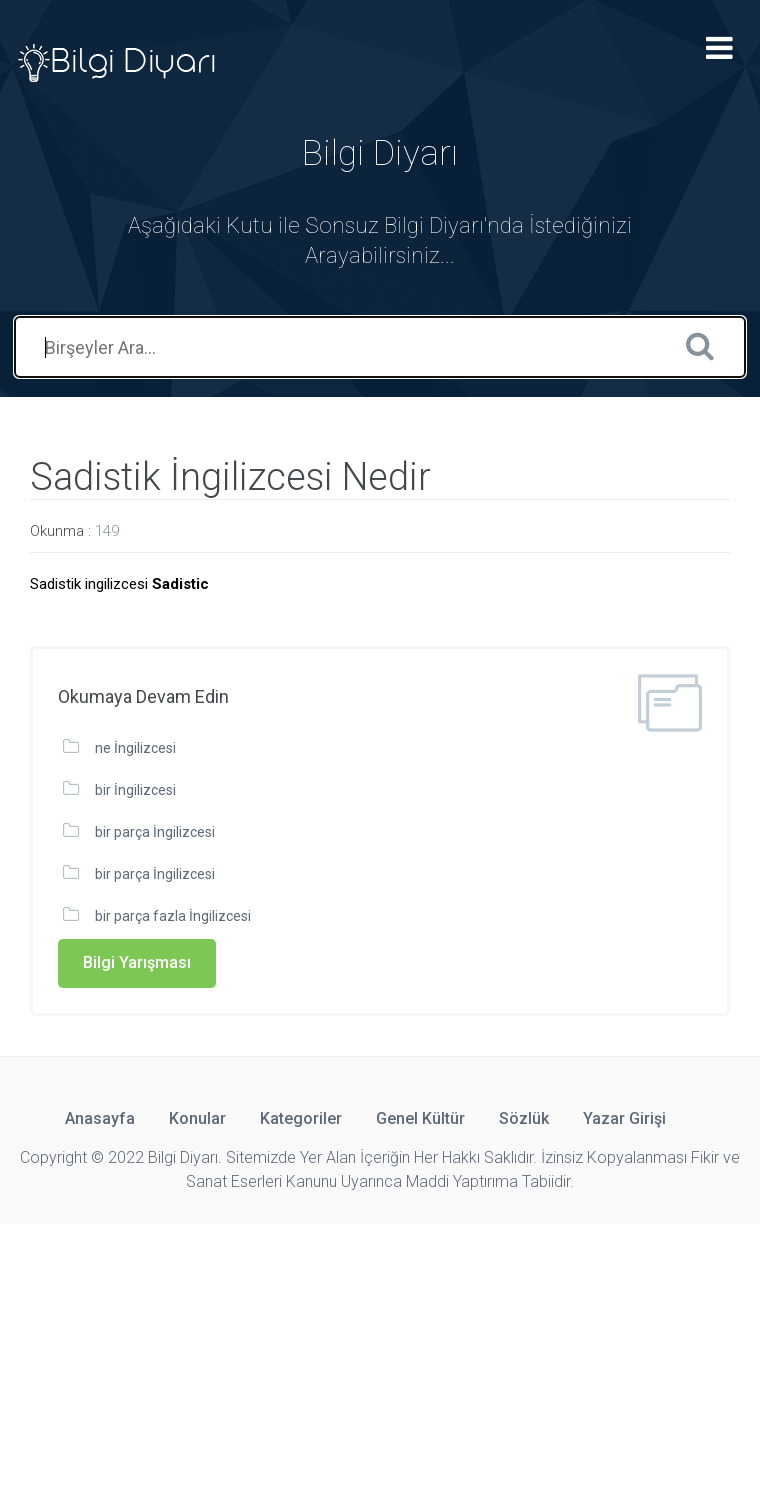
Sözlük (524, 1118)
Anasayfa (100, 1118)
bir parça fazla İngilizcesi (173, 916)
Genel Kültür (420, 1118)
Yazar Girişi (624, 1118)
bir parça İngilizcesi (155, 832)
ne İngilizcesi (135, 748)
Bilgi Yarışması (137, 962)
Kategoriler (301, 1118)
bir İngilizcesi (135, 790)
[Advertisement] (380, 1364)
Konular (197, 1118)
